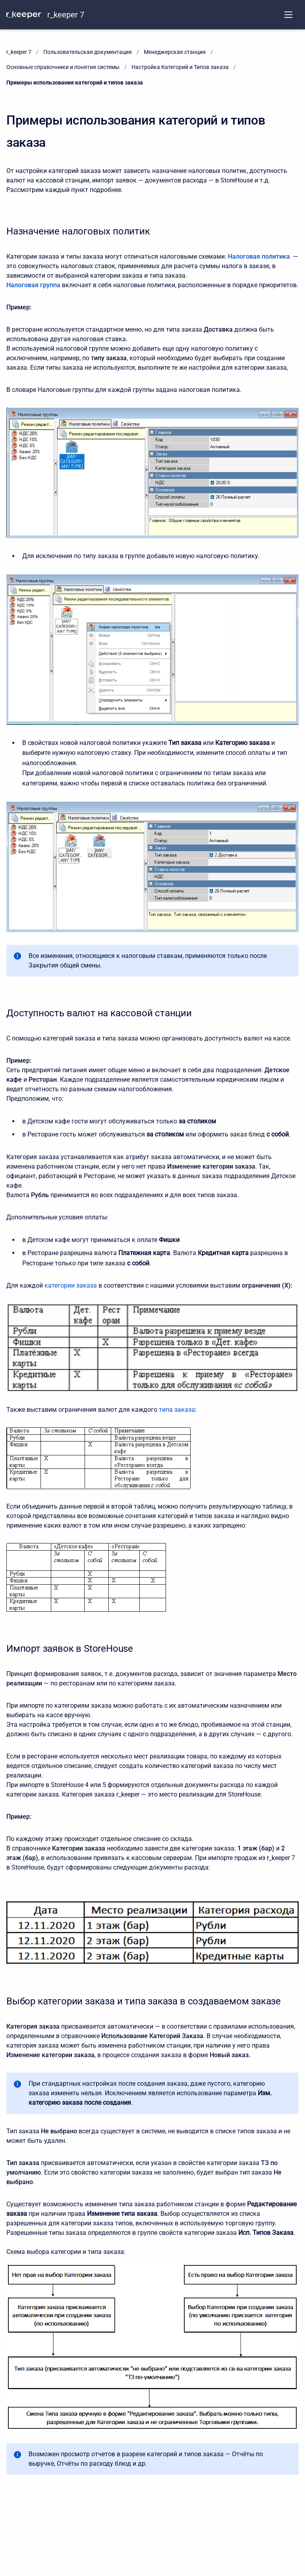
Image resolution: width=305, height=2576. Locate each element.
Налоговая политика (259, 256)
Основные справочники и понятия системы (63, 67)
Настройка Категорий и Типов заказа (180, 67)
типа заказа (177, 1409)
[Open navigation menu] (288, 15)
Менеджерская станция (175, 52)
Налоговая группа (33, 285)
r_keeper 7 (65, 14)
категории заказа (70, 1285)
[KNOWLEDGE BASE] (23, 15)
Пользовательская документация (87, 52)
